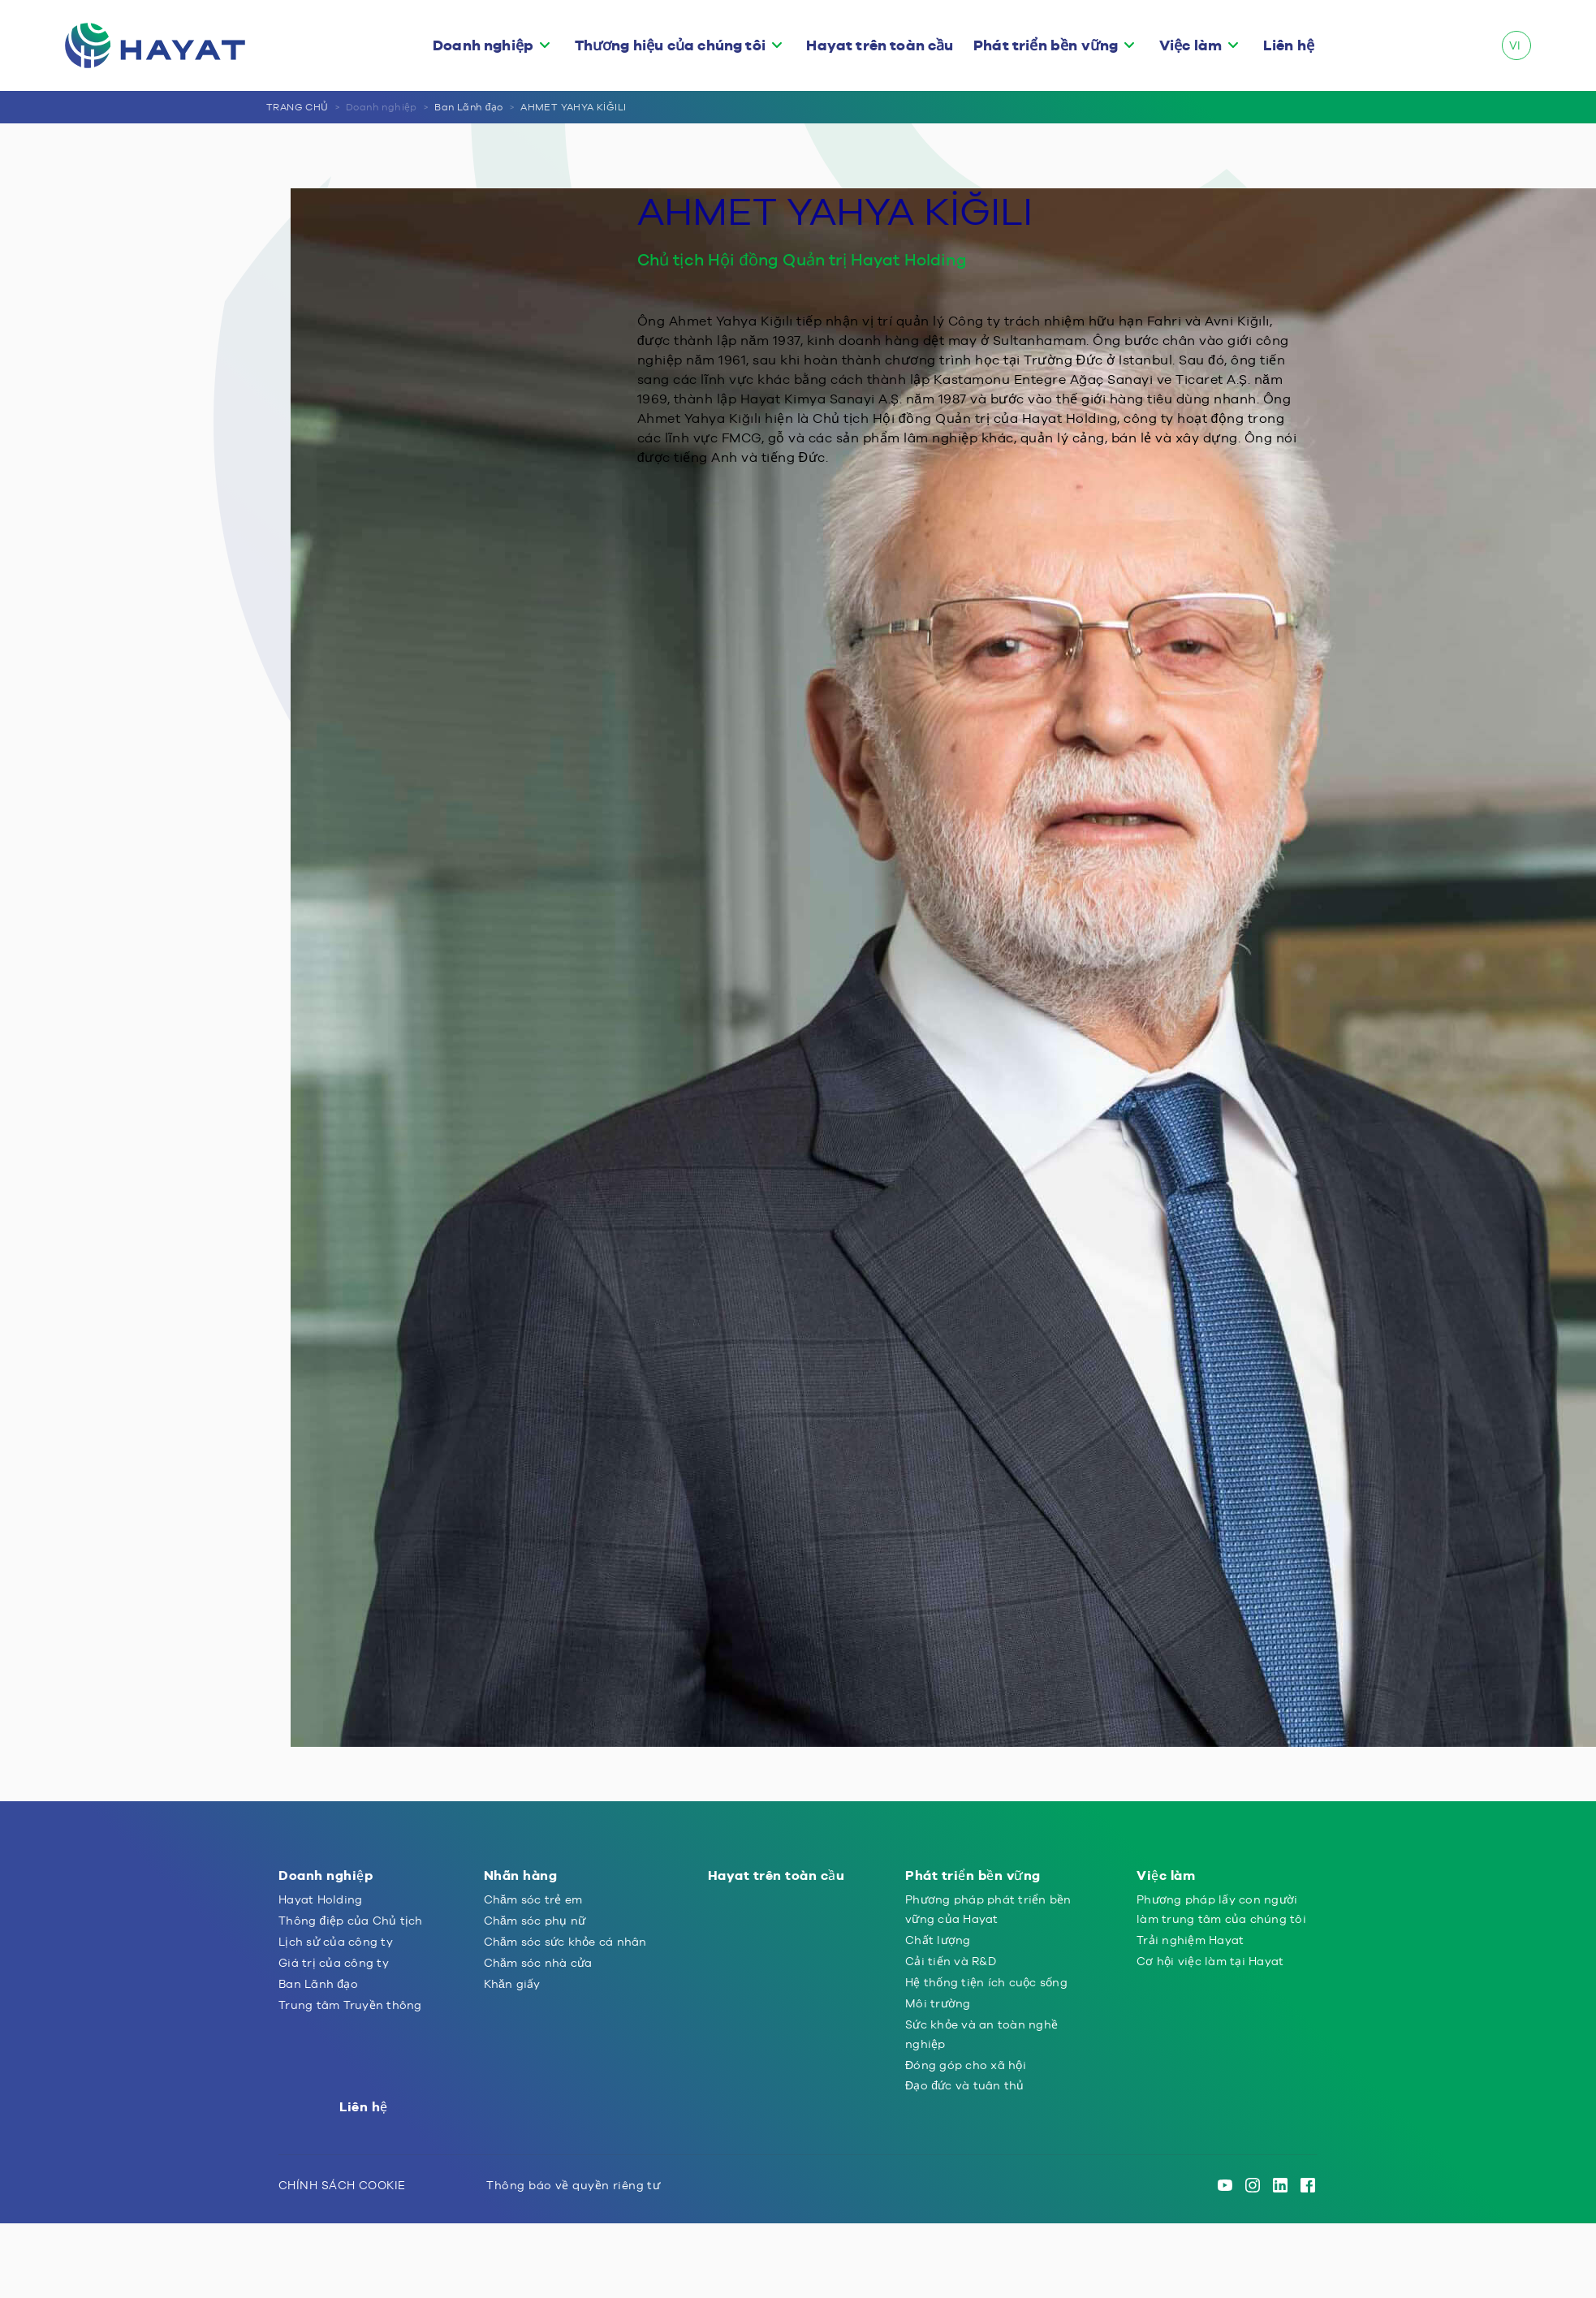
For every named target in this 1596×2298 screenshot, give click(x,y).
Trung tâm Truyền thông (350, 2004)
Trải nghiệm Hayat (1190, 1940)
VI (1515, 45)
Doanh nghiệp (483, 45)
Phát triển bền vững (1045, 45)
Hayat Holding (320, 1899)
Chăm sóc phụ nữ (535, 1920)
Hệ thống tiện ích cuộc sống (986, 1982)
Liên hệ (1288, 45)
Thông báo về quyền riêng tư (573, 2185)
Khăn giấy (512, 1983)
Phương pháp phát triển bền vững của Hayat (988, 1909)
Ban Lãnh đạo (468, 107)
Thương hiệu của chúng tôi (670, 45)
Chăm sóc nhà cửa (538, 1962)
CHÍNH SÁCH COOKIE (341, 2185)
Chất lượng (938, 1940)
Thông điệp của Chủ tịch (350, 1920)
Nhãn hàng (521, 1875)
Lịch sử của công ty (335, 1941)
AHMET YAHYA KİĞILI (573, 107)
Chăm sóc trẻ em (533, 1899)
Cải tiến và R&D (950, 1961)
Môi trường (938, 2003)
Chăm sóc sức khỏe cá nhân (565, 1941)
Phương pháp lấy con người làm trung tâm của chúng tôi (1221, 1909)
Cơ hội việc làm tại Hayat (1210, 1961)
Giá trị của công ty (333, 1962)
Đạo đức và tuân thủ (964, 2085)
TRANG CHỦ (297, 107)
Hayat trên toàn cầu (879, 45)
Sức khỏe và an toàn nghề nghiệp (981, 2034)
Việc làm (1190, 45)
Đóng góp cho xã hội (965, 2065)
